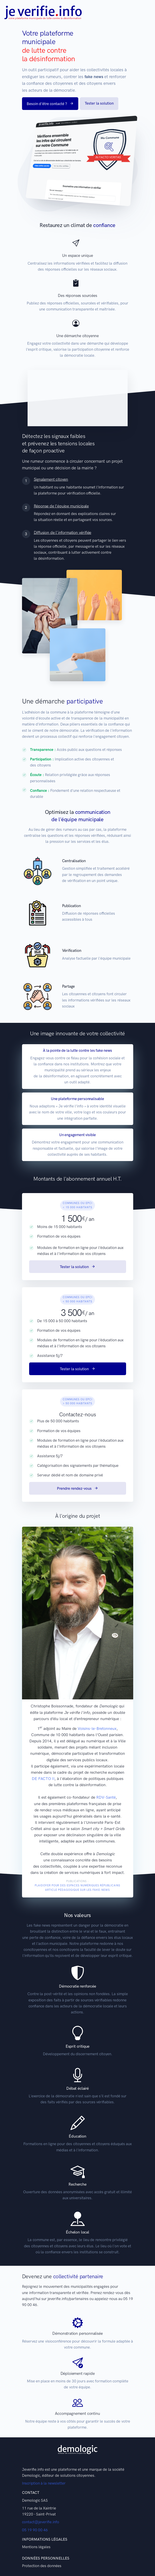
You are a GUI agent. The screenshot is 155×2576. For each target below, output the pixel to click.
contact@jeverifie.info (40, 2522)
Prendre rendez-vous (77, 1488)
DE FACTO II (43, 1778)
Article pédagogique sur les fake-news (77, 1889)
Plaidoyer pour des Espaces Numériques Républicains (77, 1885)
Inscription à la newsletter (44, 2483)
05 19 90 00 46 (35, 2530)
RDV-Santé (106, 1797)
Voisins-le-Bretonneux (97, 1728)
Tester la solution (77, 1267)
